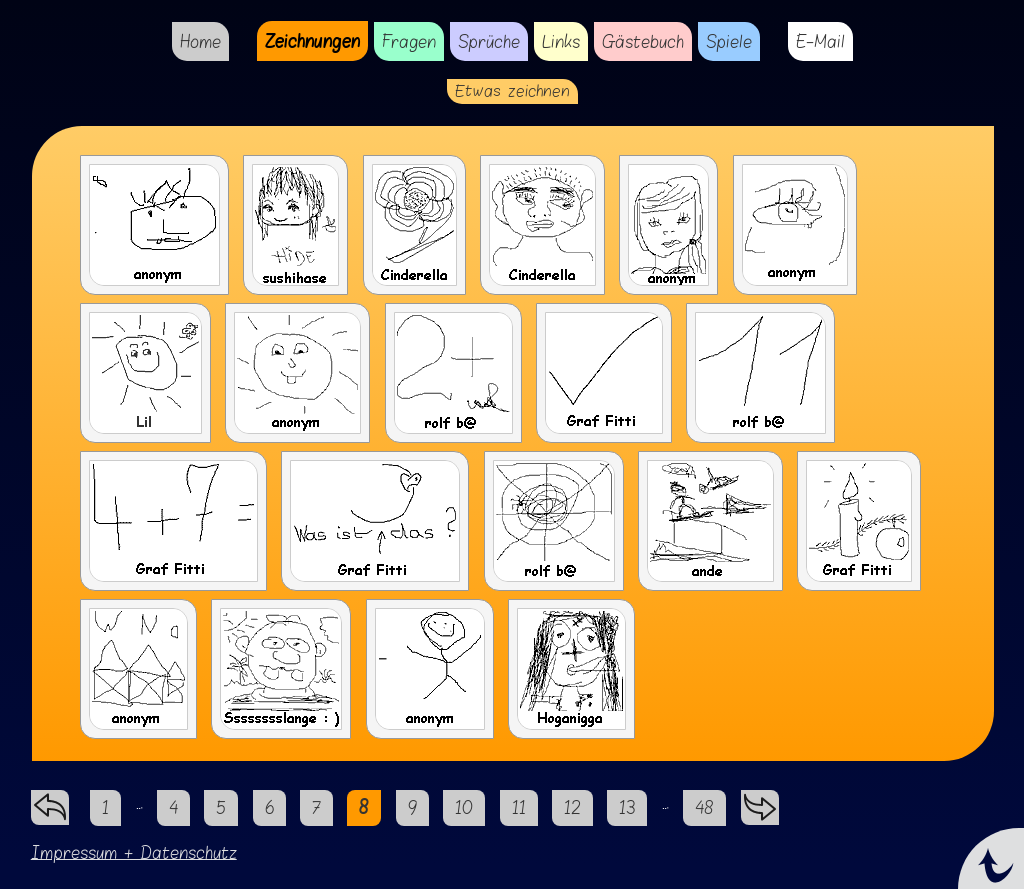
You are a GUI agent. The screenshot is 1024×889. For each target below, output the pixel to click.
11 (519, 807)
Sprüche (489, 41)
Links (561, 41)
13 (627, 807)
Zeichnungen (312, 41)
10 (464, 807)
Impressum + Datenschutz (134, 852)
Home (200, 41)
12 (572, 807)
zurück (50, 802)
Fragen (409, 41)
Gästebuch (643, 41)
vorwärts (760, 802)
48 (704, 807)
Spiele (729, 41)
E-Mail (820, 41)
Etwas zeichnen (512, 91)
